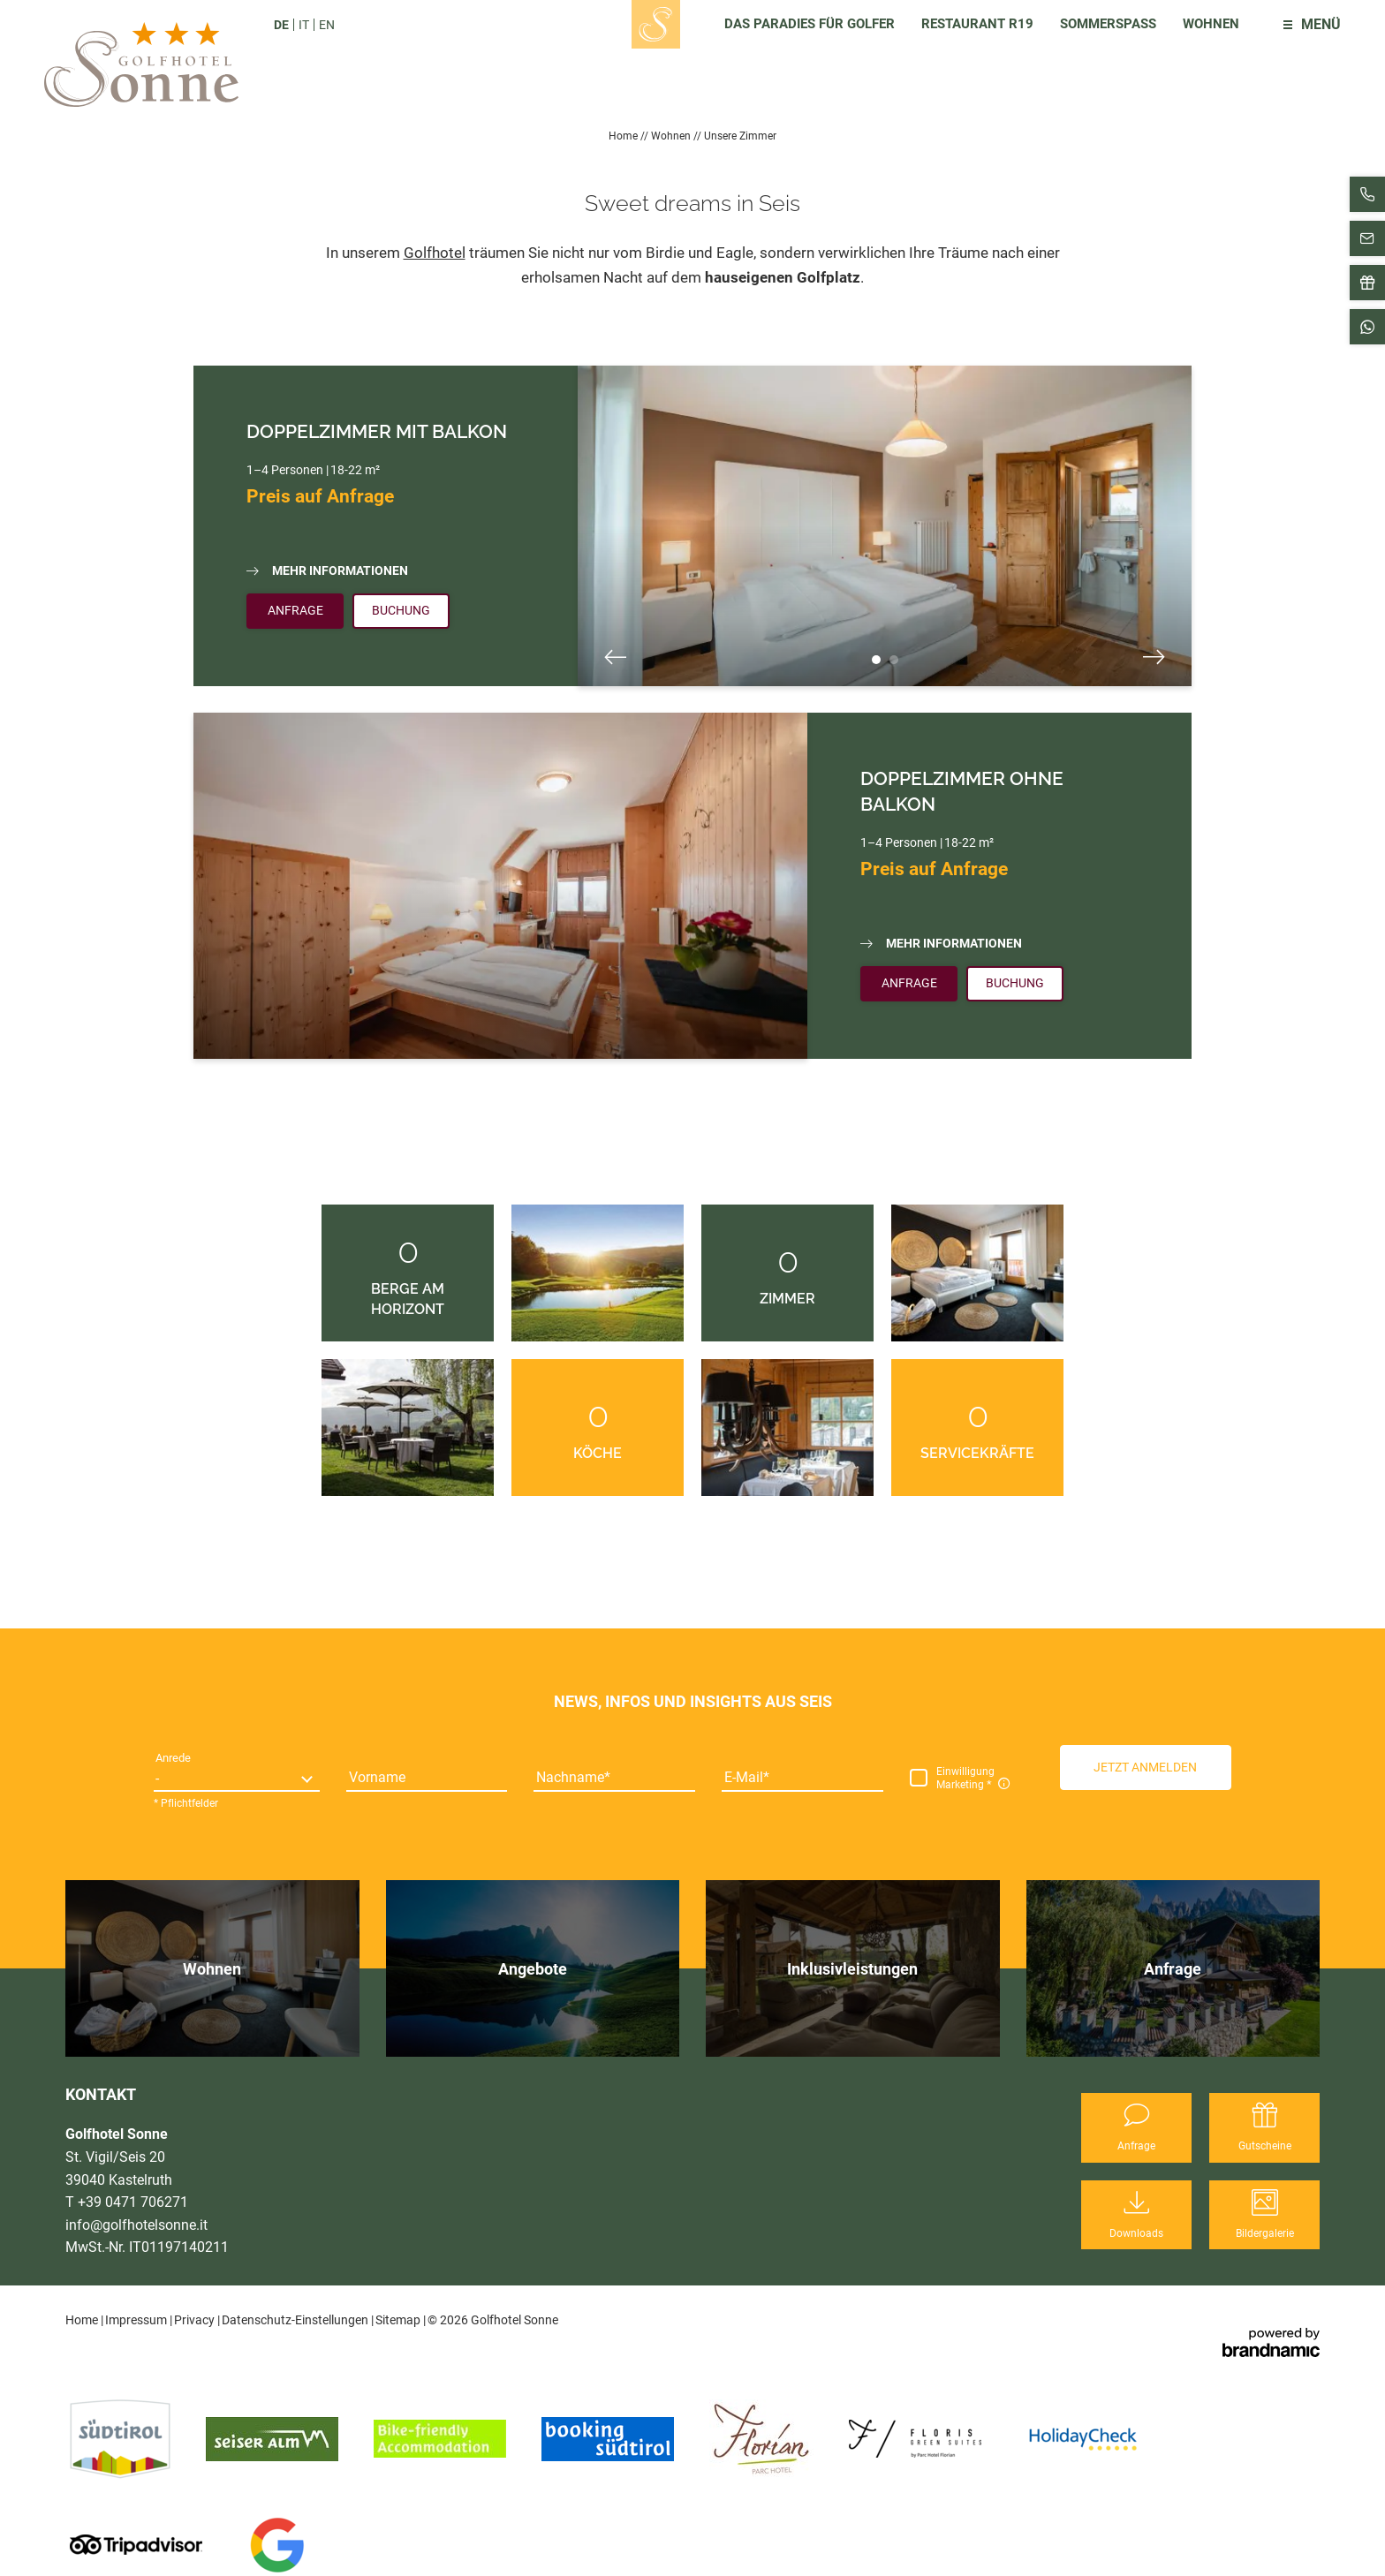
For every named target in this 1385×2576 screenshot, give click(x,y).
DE (281, 25)
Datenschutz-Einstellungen (296, 2320)
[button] (1145, 1767)
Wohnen (672, 136)
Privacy (195, 2320)
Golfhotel (434, 253)
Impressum (137, 2320)
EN (327, 25)
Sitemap (399, 2320)
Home (624, 136)
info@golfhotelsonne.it (136, 2225)
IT (304, 25)
